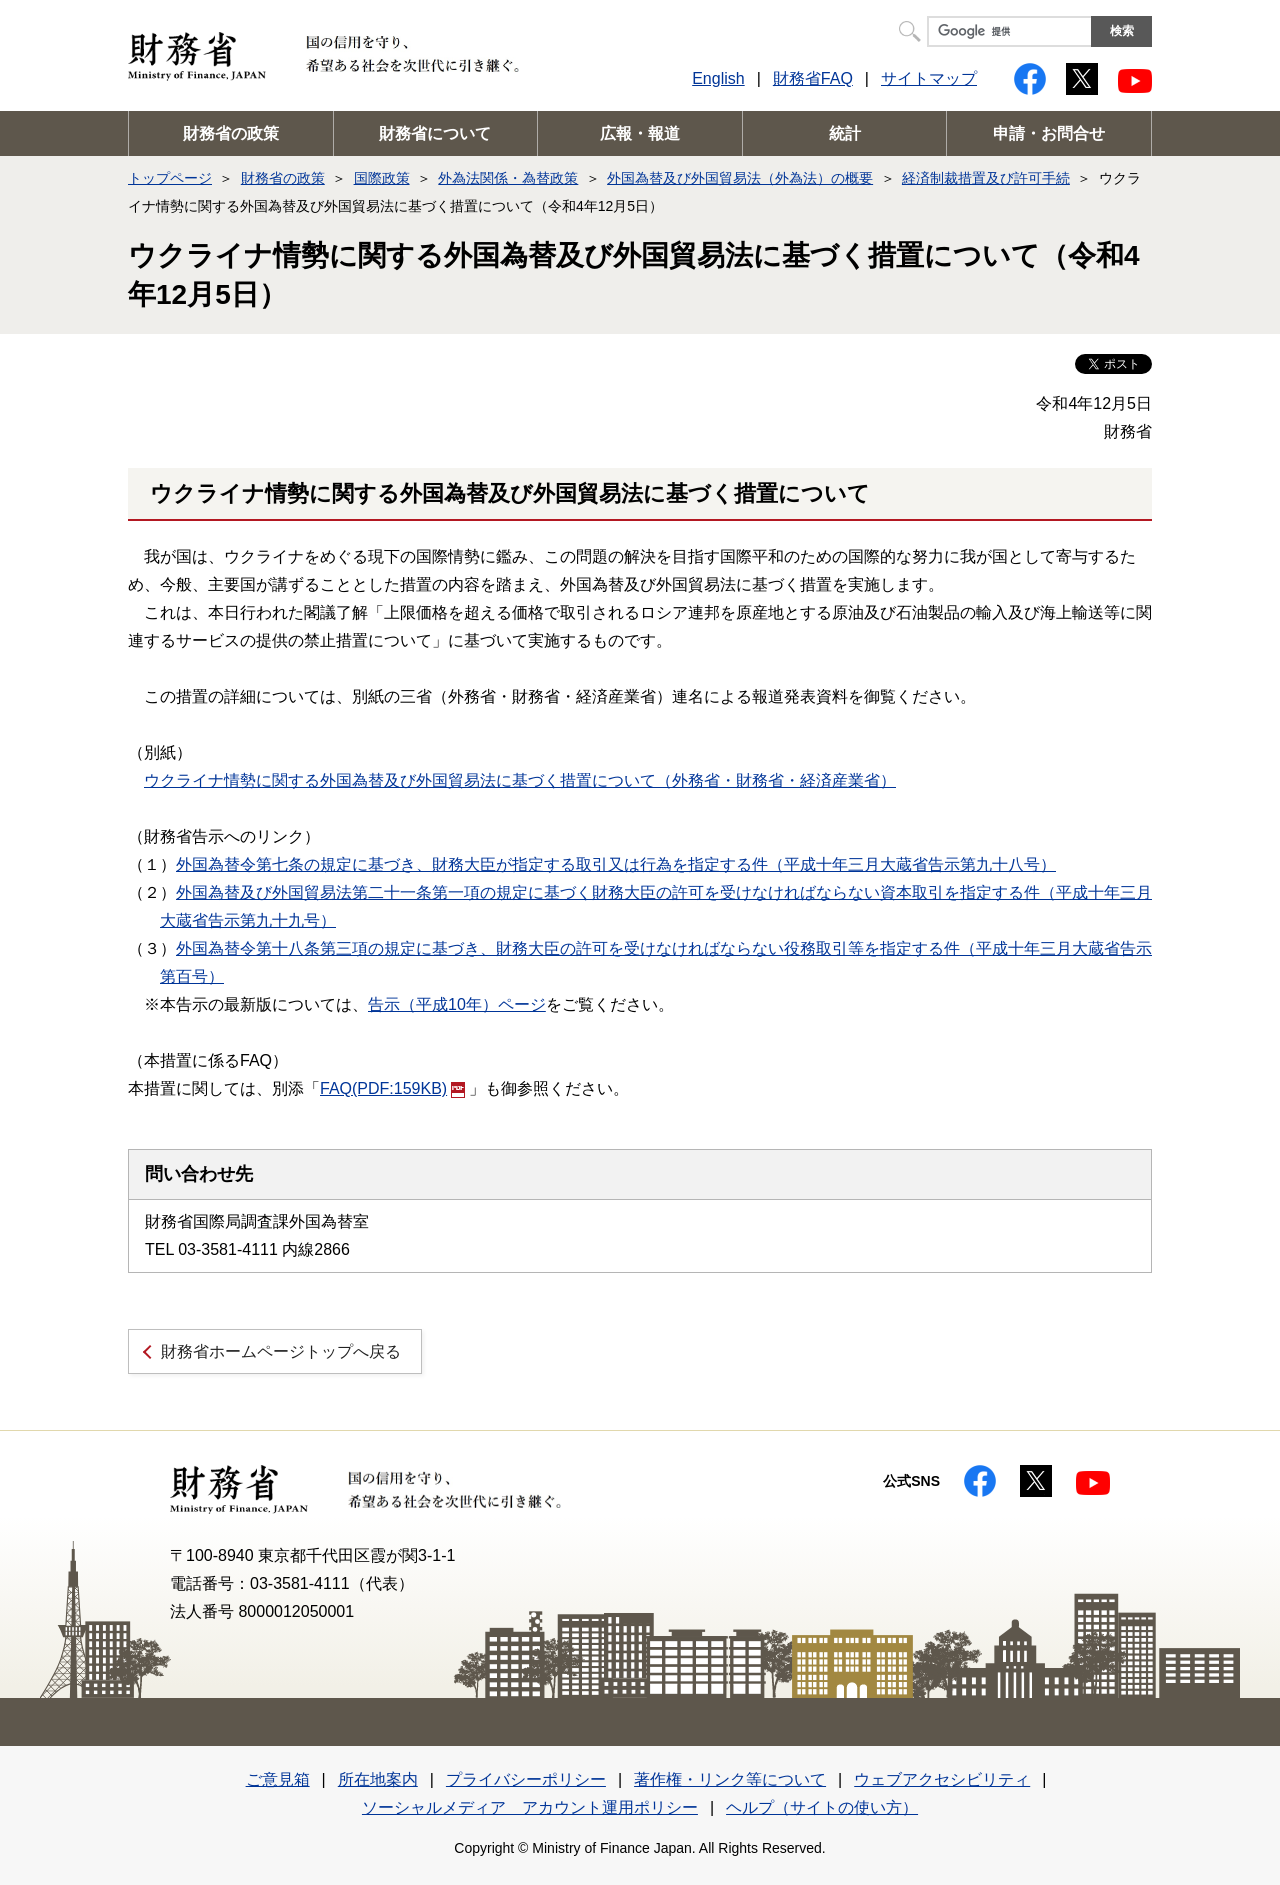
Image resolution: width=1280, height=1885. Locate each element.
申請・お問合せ (1049, 133)
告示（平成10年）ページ (457, 1004)
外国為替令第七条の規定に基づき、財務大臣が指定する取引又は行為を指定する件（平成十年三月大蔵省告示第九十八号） (616, 864)
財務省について (435, 133)
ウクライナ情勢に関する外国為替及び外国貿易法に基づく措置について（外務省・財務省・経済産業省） (520, 780)
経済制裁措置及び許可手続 (986, 178)
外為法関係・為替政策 (508, 178)
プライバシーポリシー (526, 1779)
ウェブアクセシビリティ (942, 1779)
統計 (845, 133)
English (718, 78)
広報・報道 (640, 133)
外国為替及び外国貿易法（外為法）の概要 (740, 178)
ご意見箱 (278, 1779)
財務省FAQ (813, 78)
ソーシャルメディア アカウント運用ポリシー (530, 1807)
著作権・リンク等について (730, 1779)
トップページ (170, 178)
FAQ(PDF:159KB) (392, 1088)
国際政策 (382, 178)
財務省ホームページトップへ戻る (281, 1351)
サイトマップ (929, 78)
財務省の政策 (231, 133)
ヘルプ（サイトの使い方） (822, 1807)
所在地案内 (378, 1779)
